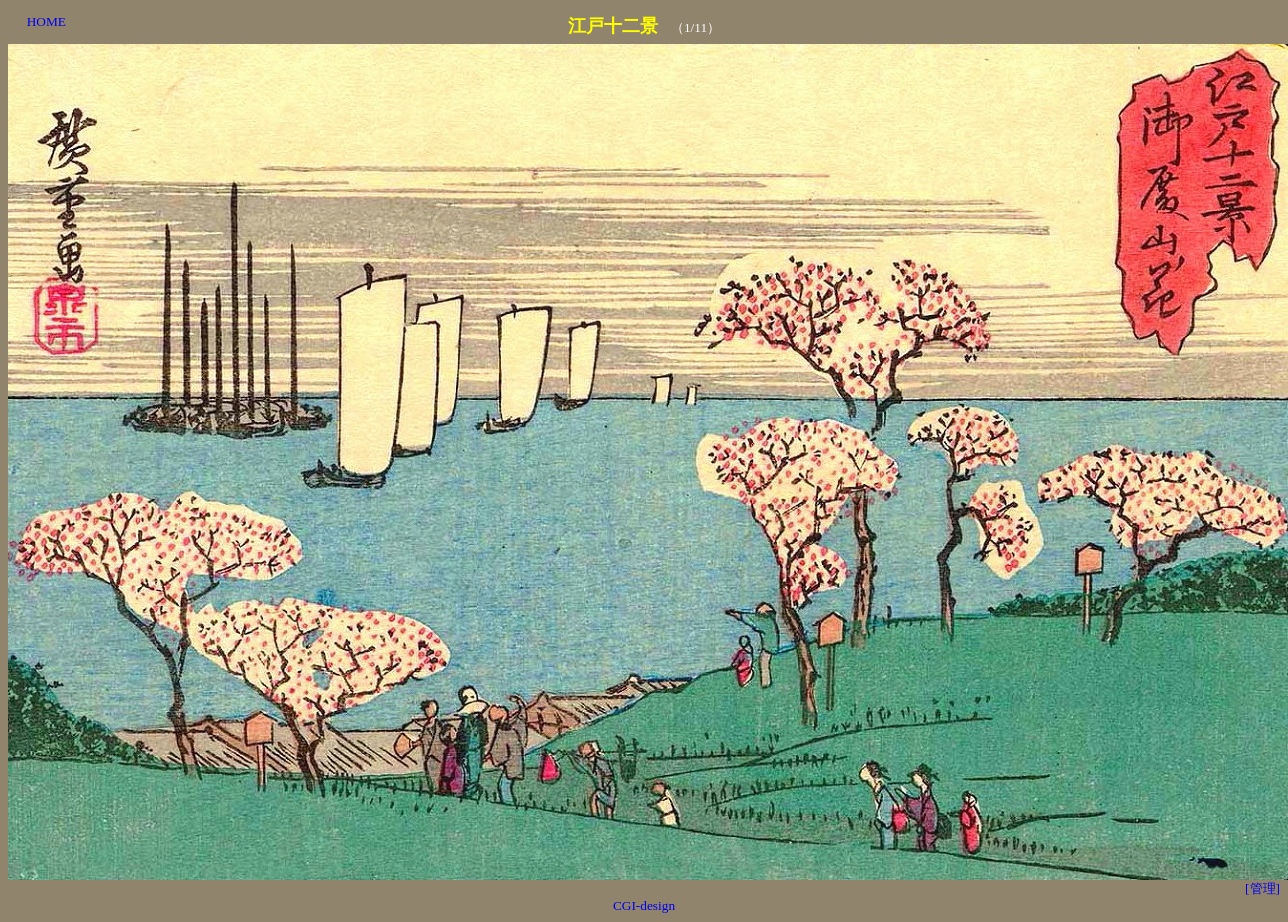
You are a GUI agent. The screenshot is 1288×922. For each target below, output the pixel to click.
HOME (46, 21)
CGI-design (644, 905)
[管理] (1262, 888)
